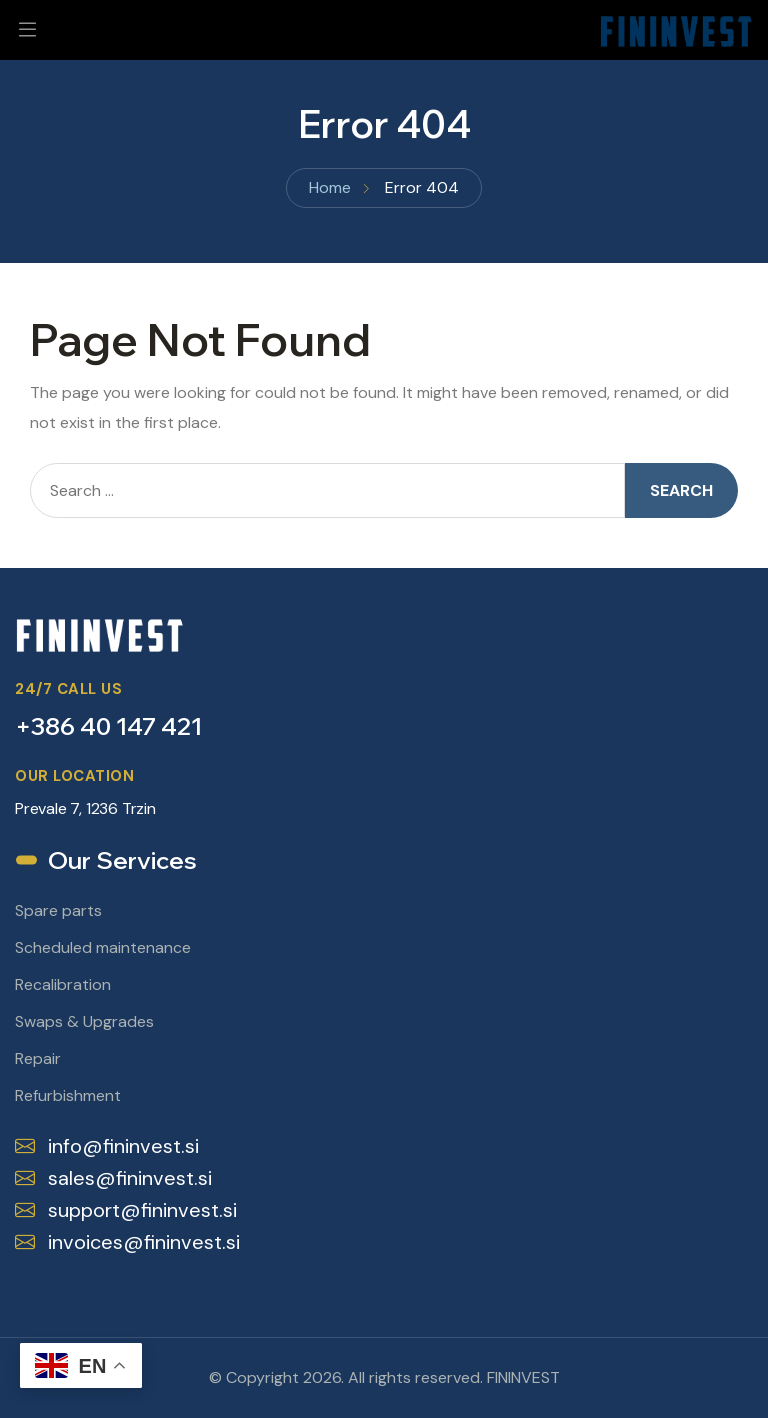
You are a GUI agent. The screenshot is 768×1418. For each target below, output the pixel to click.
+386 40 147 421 (108, 726)
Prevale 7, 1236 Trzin (85, 808)
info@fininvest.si (107, 1146)
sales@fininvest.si (113, 1178)
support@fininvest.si (126, 1210)
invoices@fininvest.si (127, 1242)
